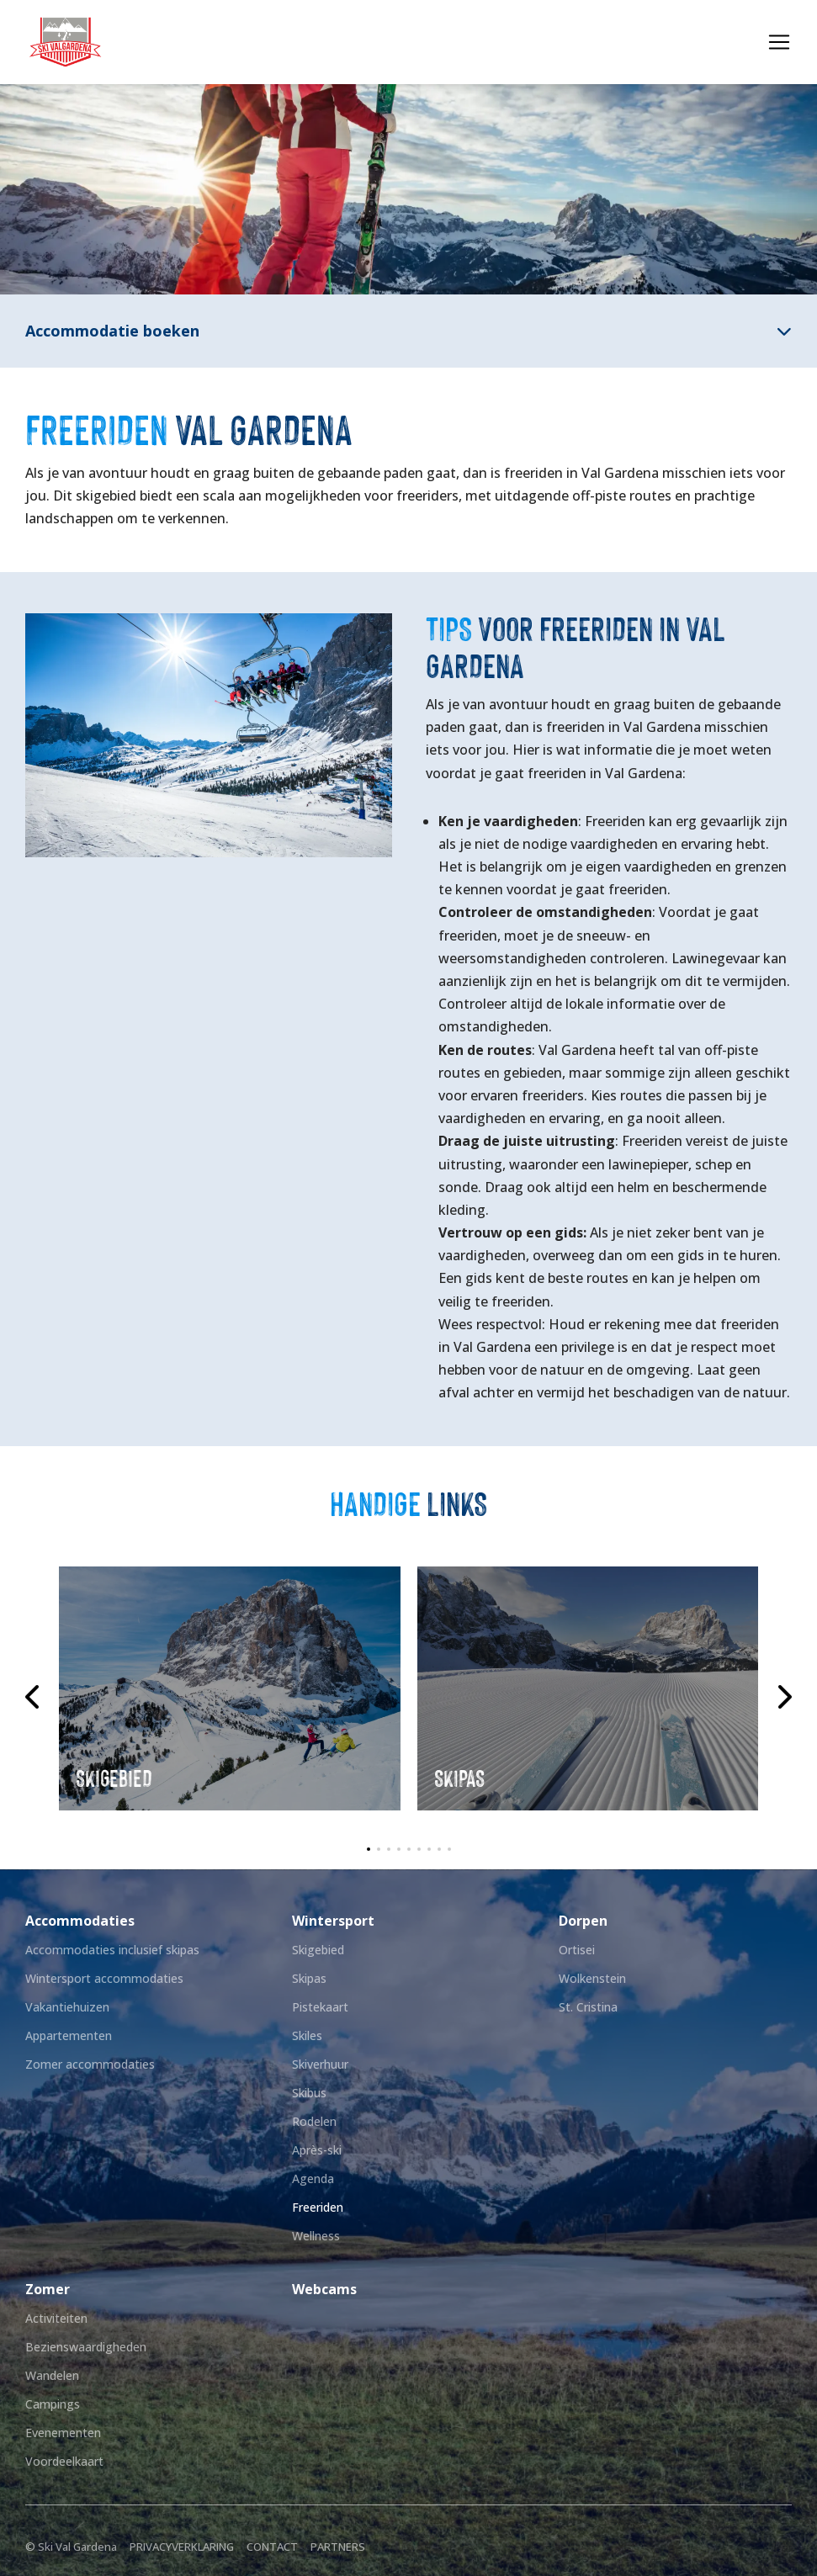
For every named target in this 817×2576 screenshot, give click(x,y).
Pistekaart (320, 2007)
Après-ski (317, 2150)
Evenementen (63, 2433)
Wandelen (52, 2375)
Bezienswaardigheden (85, 2347)
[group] (230, 1688)
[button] (368, 1849)
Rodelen (314, 2121)
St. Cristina (588, 2007)
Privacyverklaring (182, 2546)
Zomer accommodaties (90, 2064)
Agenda (313, 2178)
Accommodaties (80, 1920)
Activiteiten (56, 2318)
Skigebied (318, 1950)
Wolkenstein (592, 1978)
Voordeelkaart (64, 2461)
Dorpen (583, 1920)
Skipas (309, 1978)
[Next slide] (783, 1697)
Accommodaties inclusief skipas (112, 1950)
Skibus (309, 2093)
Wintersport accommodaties (104, 1978)
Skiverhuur (320, 2064)
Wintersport (333, 1920)
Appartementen (68, 2035)
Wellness (316, 2236)
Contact (272, 2546)
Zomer (47, 2289)
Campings (52, 2404)
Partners (337, 2546)
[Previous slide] (33, 1697)
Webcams (324, 2289)
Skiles (307, 2035)
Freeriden (317, 2207)
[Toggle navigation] (779, 42)
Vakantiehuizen (67, 2007)
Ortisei (577, 1950)
